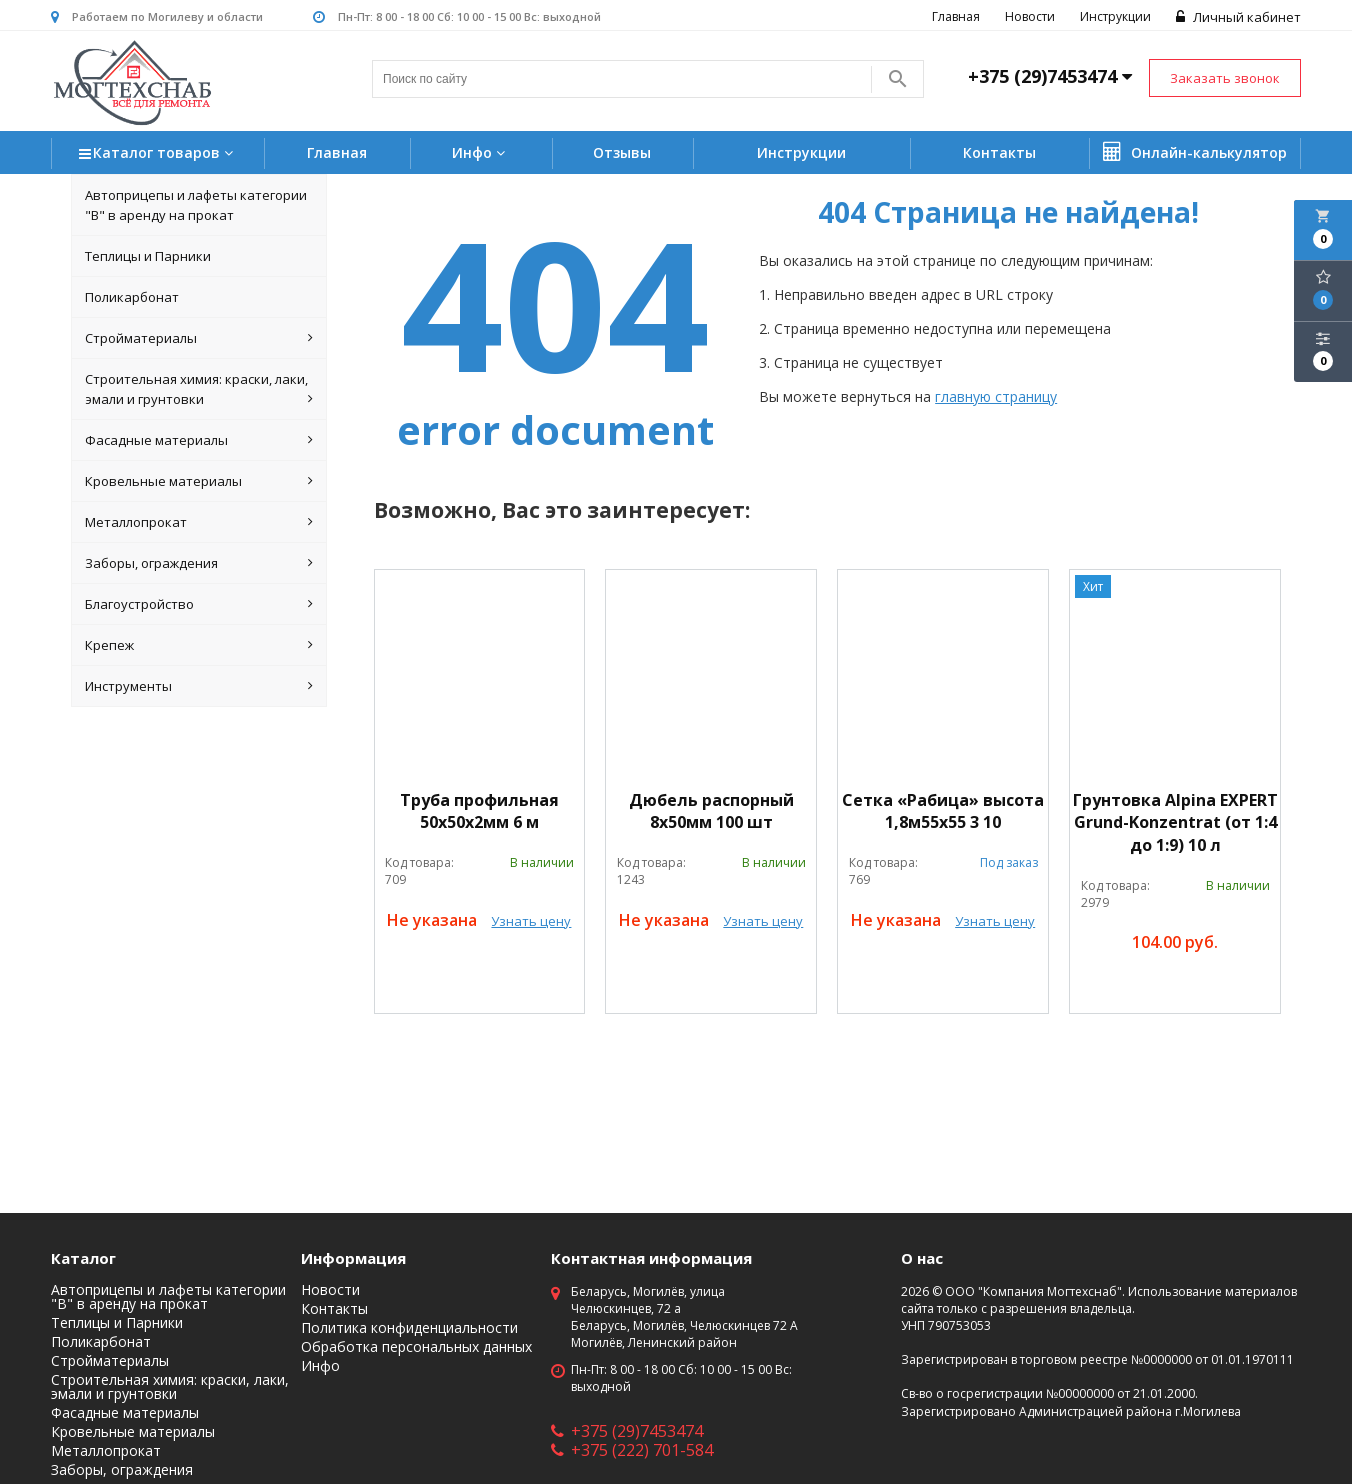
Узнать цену (531, 921)
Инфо (481, 152)
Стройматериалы (199, 338)
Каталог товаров (158, 154)
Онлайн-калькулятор (1195, 152)
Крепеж (199, 645)
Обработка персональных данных (416, 1347)
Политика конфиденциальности (409, 1328)
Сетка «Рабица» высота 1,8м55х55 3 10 (943, 811)
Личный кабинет (1238, 17)
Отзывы (622, 152)
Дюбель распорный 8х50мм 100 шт (711, 811)
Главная (956, 16)
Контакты (999, 152)
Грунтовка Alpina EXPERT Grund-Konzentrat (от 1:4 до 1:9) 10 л (1175, 823)
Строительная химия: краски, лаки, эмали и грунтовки (199, 389)
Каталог (83, 1258)
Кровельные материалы (199, 481)
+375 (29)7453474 (627, 1431)
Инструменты (199, 686)
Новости (1030, 16)
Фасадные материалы (199, 440)
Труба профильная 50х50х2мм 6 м (479, 811)
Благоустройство (199, 604)
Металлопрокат (199, 522)
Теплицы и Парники (148, 256)
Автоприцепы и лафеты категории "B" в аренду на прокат (196, 205)
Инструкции (1115, 16)
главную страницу (996, 396)
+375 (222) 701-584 (632, 1450)
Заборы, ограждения (199, 563)
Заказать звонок (1225, 78)
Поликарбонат (132, 297)
